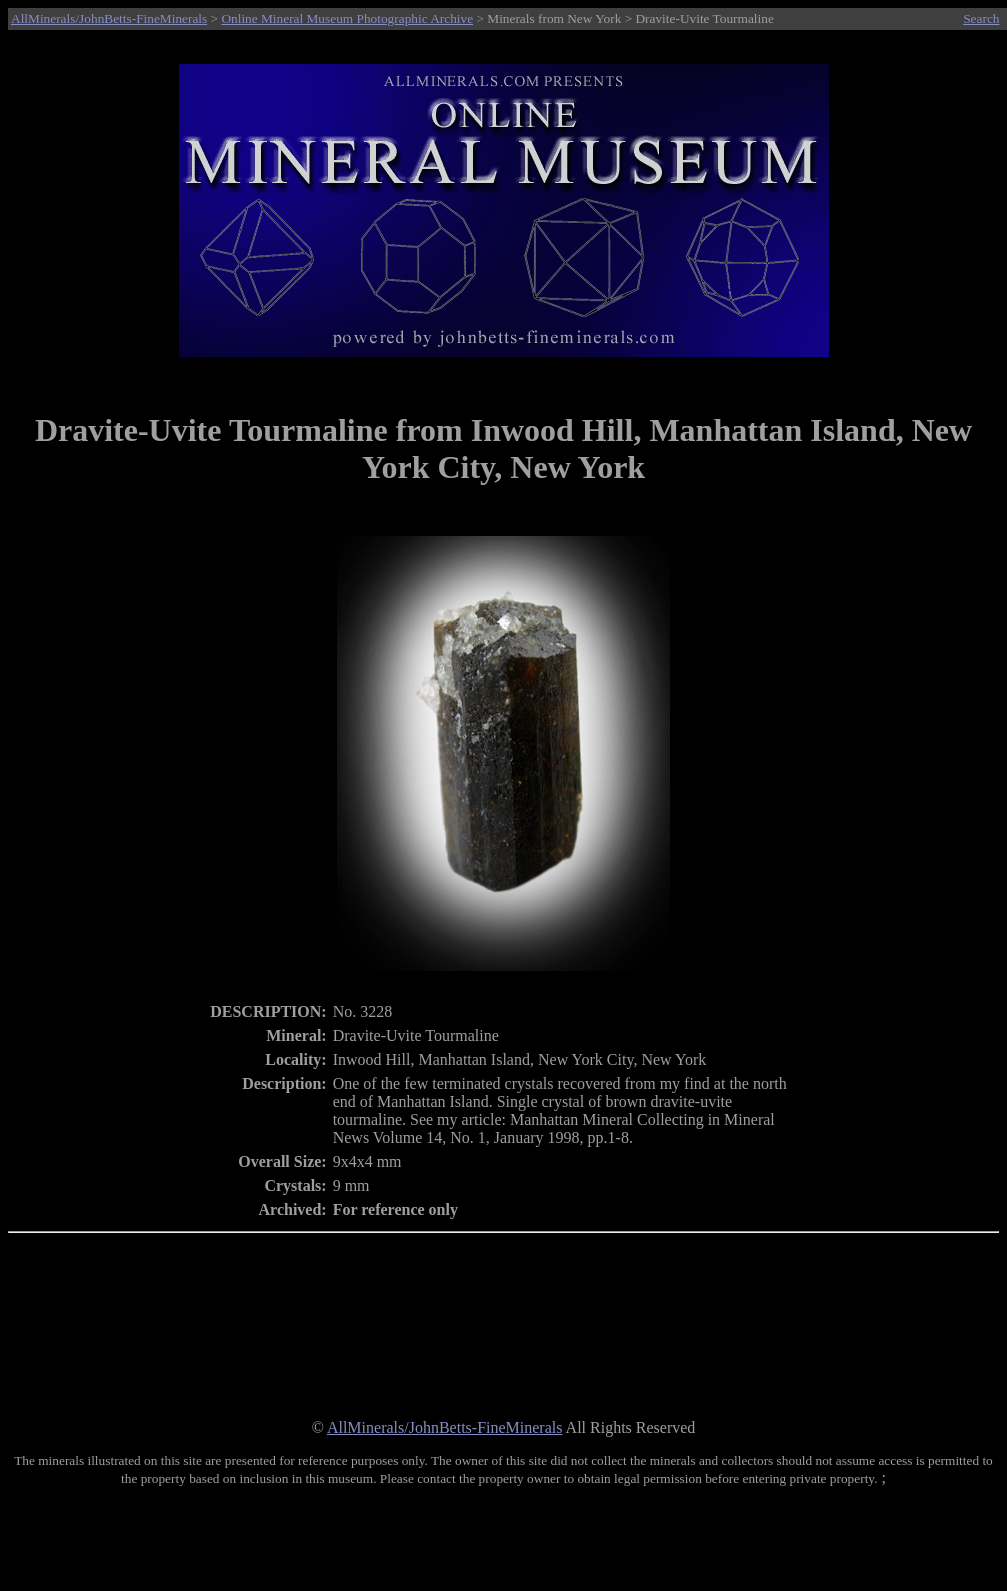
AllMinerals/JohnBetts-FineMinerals (109, 18)
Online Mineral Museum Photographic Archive (347, 18)
